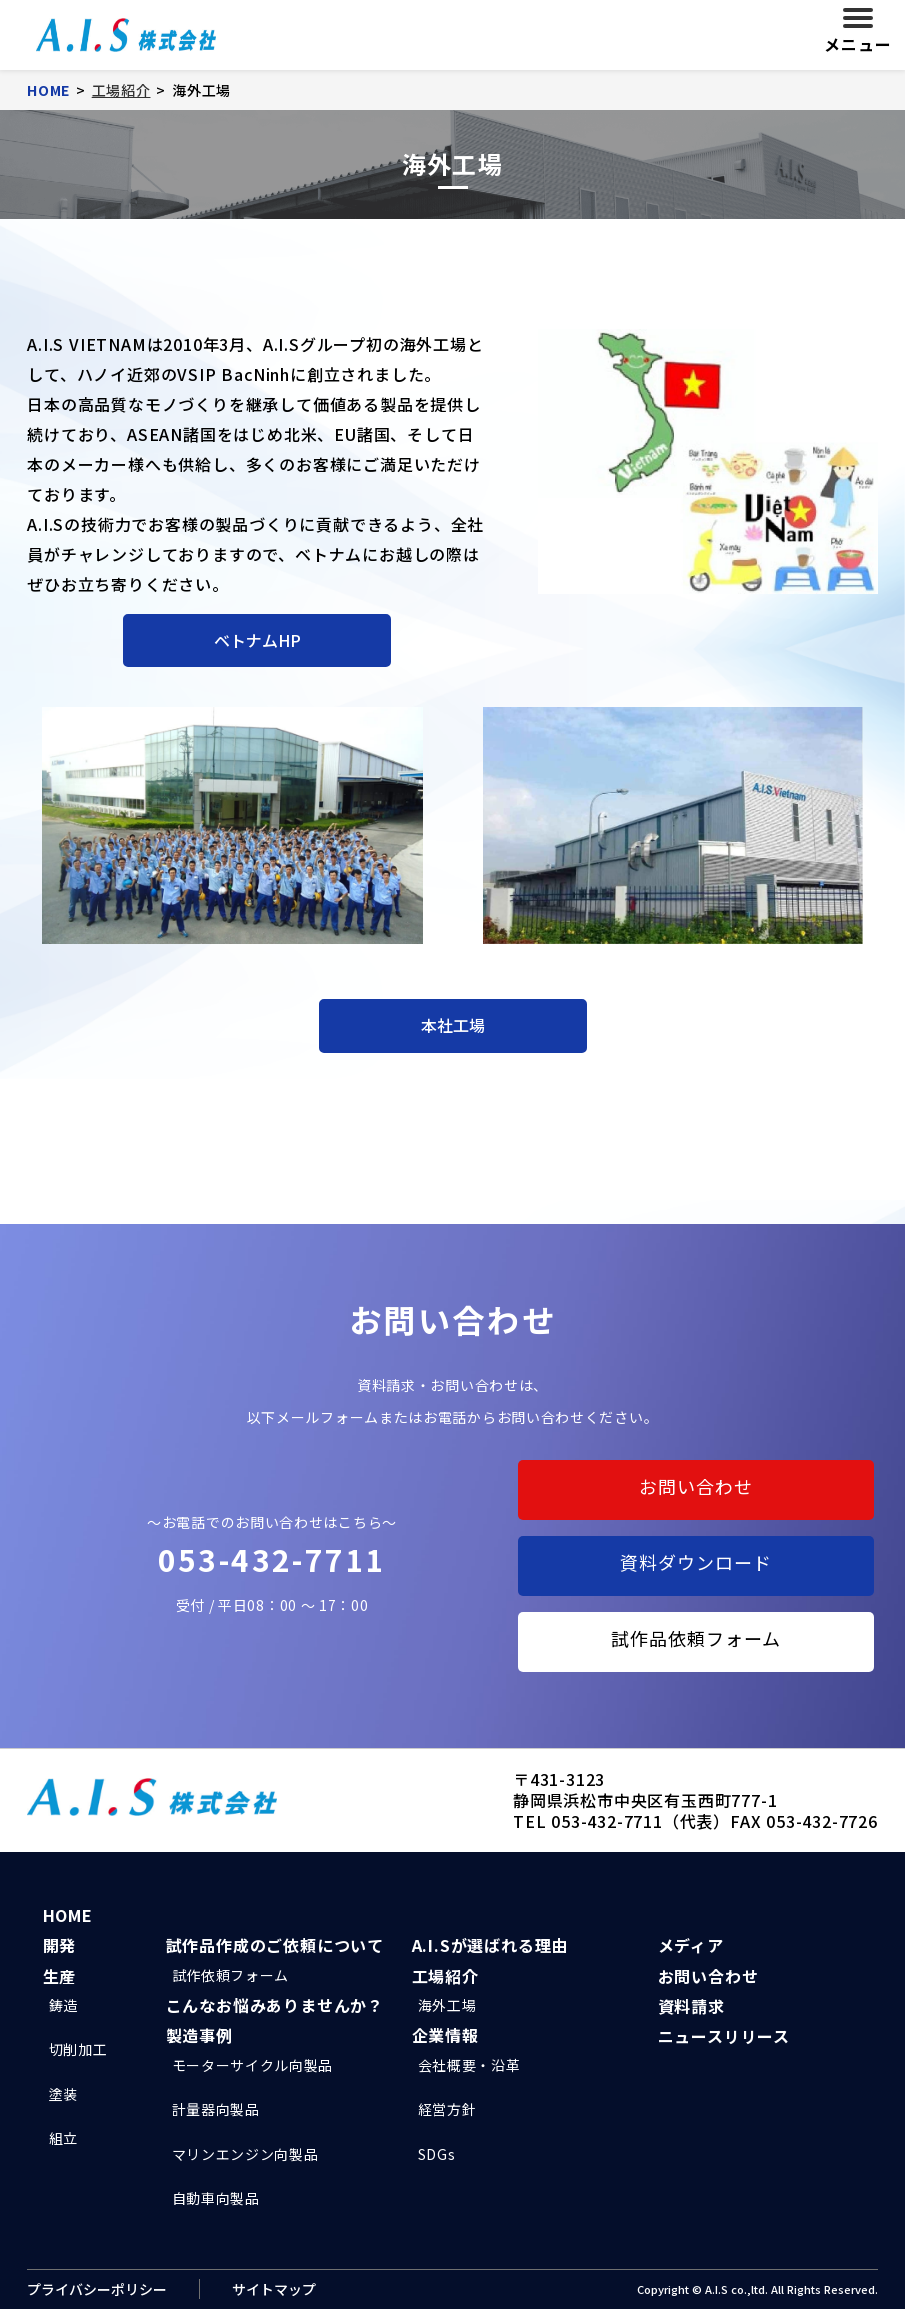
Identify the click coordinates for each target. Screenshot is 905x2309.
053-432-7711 (272, 1559)
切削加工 (78, 2049)
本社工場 (453, 1025)
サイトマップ (274, 2289)
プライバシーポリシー (97, 2289)
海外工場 (447, 2005)
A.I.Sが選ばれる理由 (490, 1945)
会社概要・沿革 (469, 2065)
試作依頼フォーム (231, 1975)
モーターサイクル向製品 (253, 2065)
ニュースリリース (724, 2036)
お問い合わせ (695, 1486)
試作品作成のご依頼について (275, 1945)
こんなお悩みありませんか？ (275, 2005)
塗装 (63, 2094)
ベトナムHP (257, 640)
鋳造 (63, 2005)
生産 (60, 1976)
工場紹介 (445, 1976)
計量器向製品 (216, 2109)
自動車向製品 (216, 2198)
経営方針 (447, 2109)
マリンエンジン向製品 (245, 2154)
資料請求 (691, 2006)
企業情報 (445, 2035)
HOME (68, 1915)
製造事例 (199, 2035)
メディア (691, 1945)
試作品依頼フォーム (695, 1638)
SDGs (437, 2154)
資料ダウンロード (695, 1562)
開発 (60, 1945)
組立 (63, 2138)
